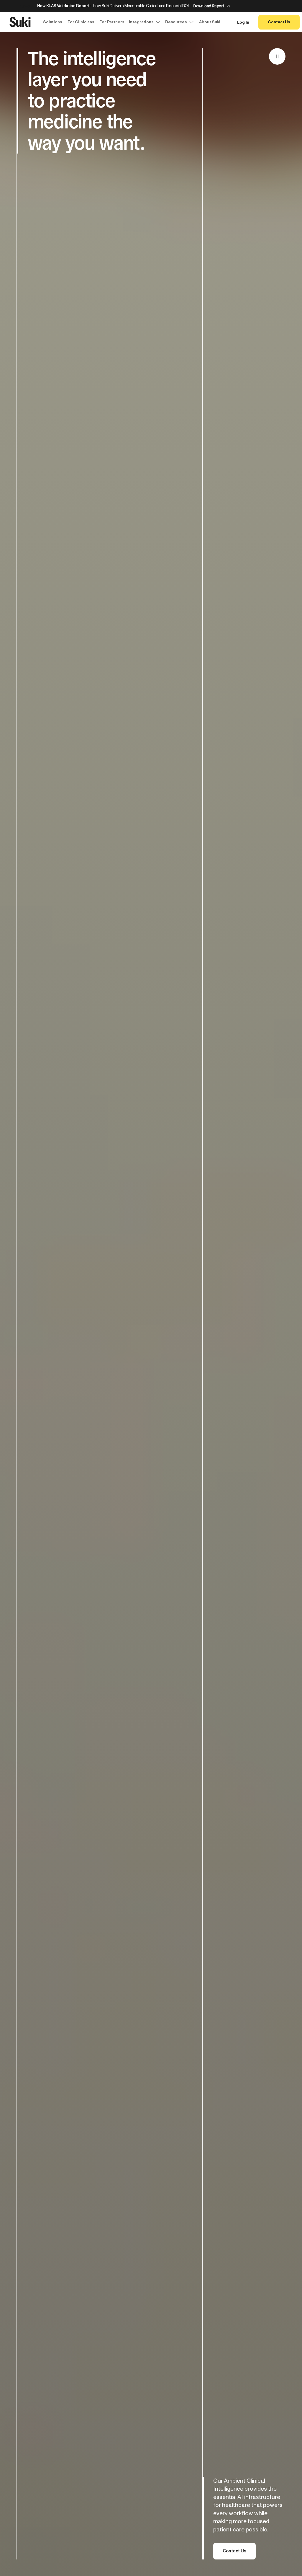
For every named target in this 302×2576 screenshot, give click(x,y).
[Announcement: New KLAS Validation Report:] (151, 6)
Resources (179, 22)
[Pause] (277, 56)
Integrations (144, 22)
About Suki (209, 22)
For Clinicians (81, 22)
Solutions (52, 22)
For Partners (111, 22)
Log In (243, 22)
